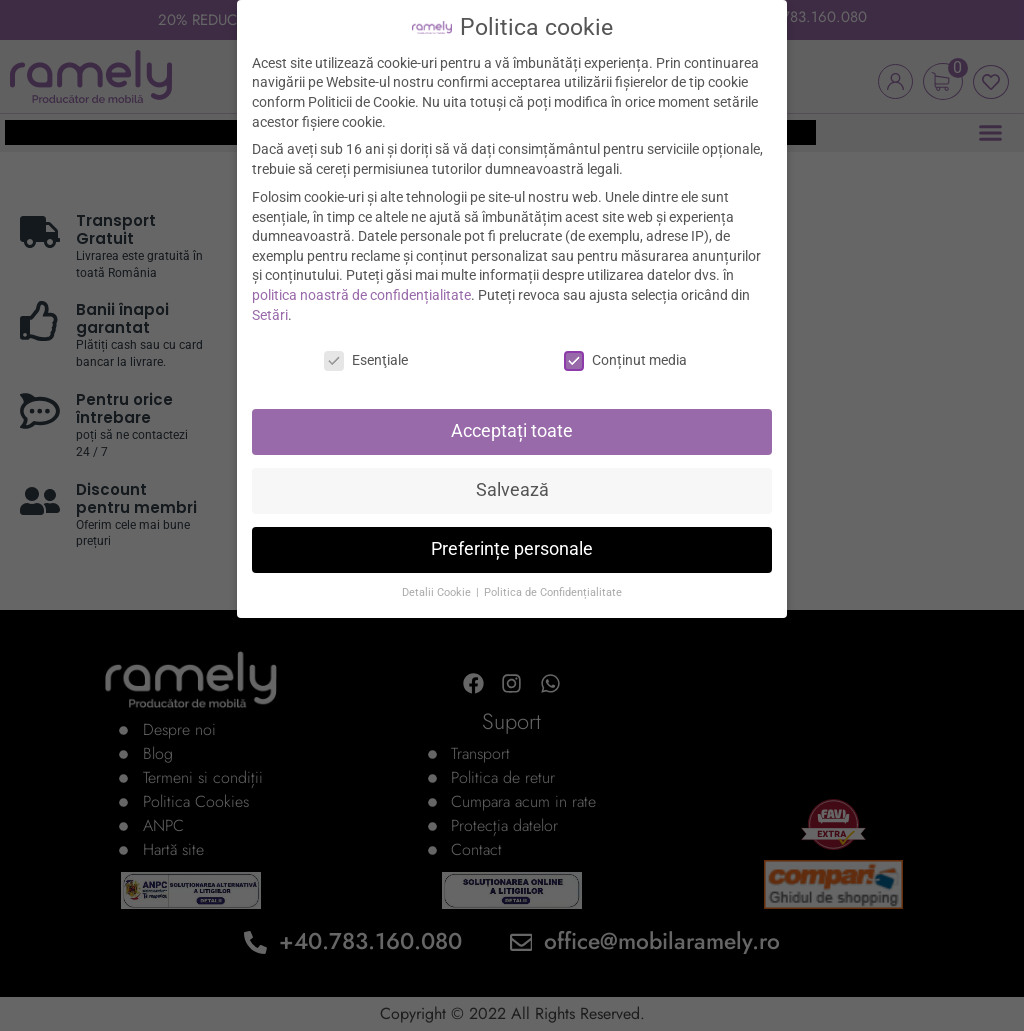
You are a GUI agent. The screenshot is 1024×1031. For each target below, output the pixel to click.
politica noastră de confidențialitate (361, 283)
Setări (270, 302)
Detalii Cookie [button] (438, 580)
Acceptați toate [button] (512, 419)
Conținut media (625, 348)
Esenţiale (366, 348)
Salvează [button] (512, 478)
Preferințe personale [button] (512, 537)
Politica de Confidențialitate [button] (553, 580)
